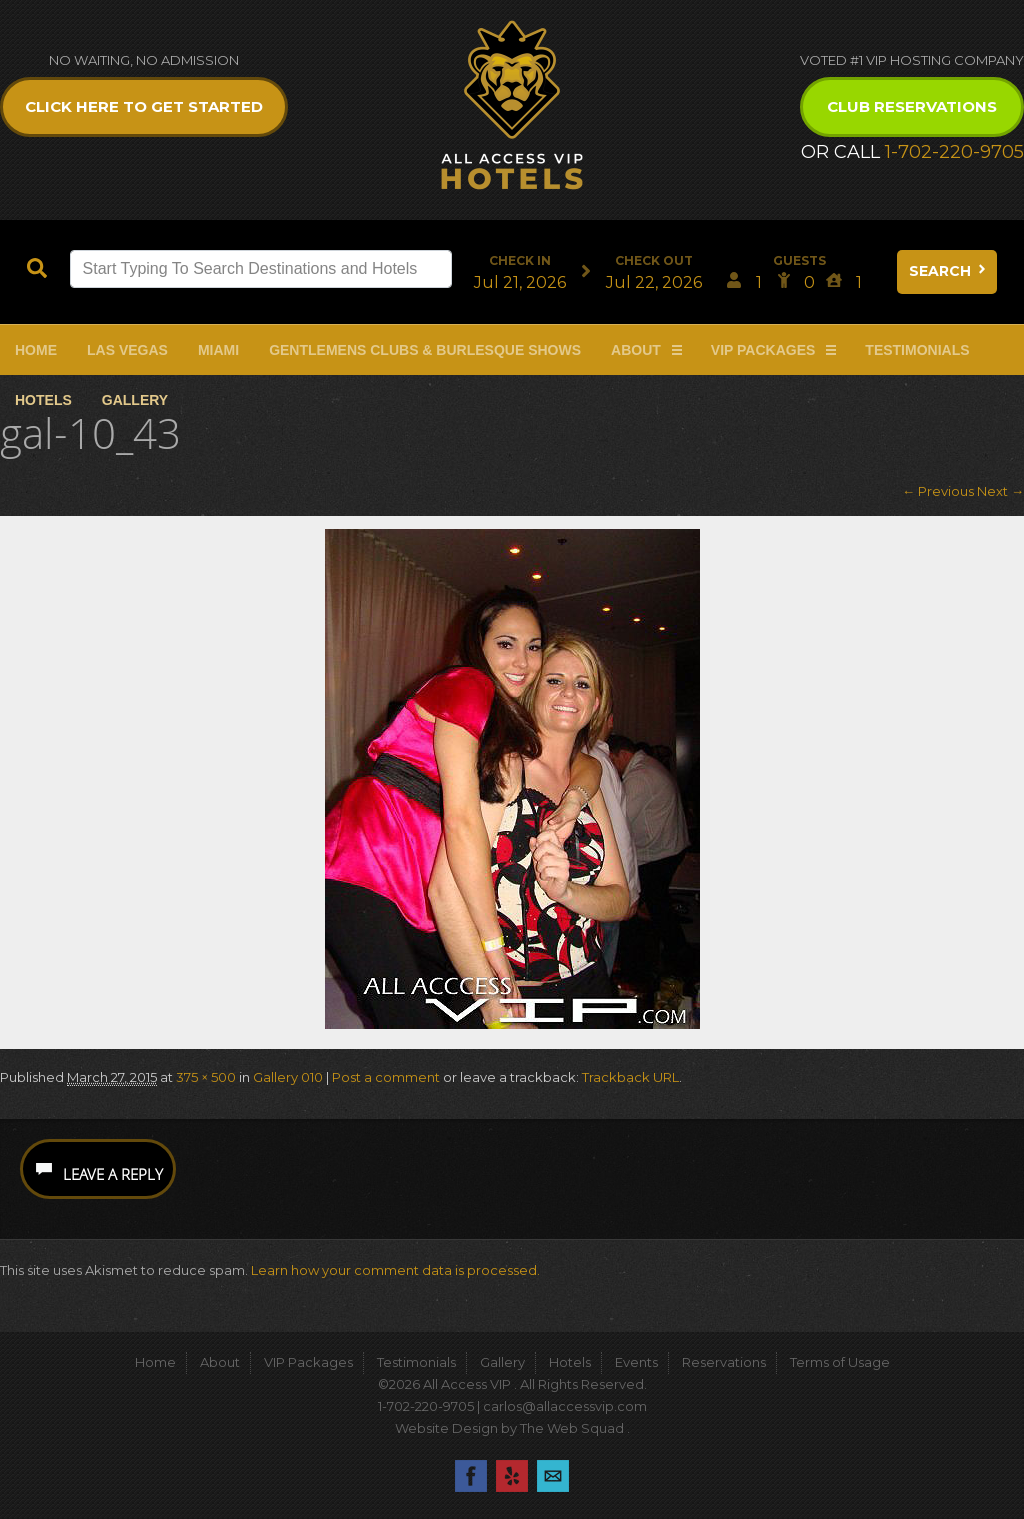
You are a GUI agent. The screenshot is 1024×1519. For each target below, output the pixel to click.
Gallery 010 (288, 1077)
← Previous (938, 491)
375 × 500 (206, 1077)
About (636, 350)
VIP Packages (763, 350)
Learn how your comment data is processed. (395, 1270)
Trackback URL (630, 1077)
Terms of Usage (840, 1362)
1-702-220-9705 (954, 152)
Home (36, 350)
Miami (218, 350)
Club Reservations (912, 106)
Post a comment (386, 1077)
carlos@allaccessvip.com (565, 1406)
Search (949, 271)
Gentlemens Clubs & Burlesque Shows (425, 350)
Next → (1000, 491)
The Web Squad (573, 1428)
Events (636, 1362)
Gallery (135, 400)
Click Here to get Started (144, 106)
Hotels (43, 400)
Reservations (724, 1362)
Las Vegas (127, 350)
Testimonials (917, 350)
